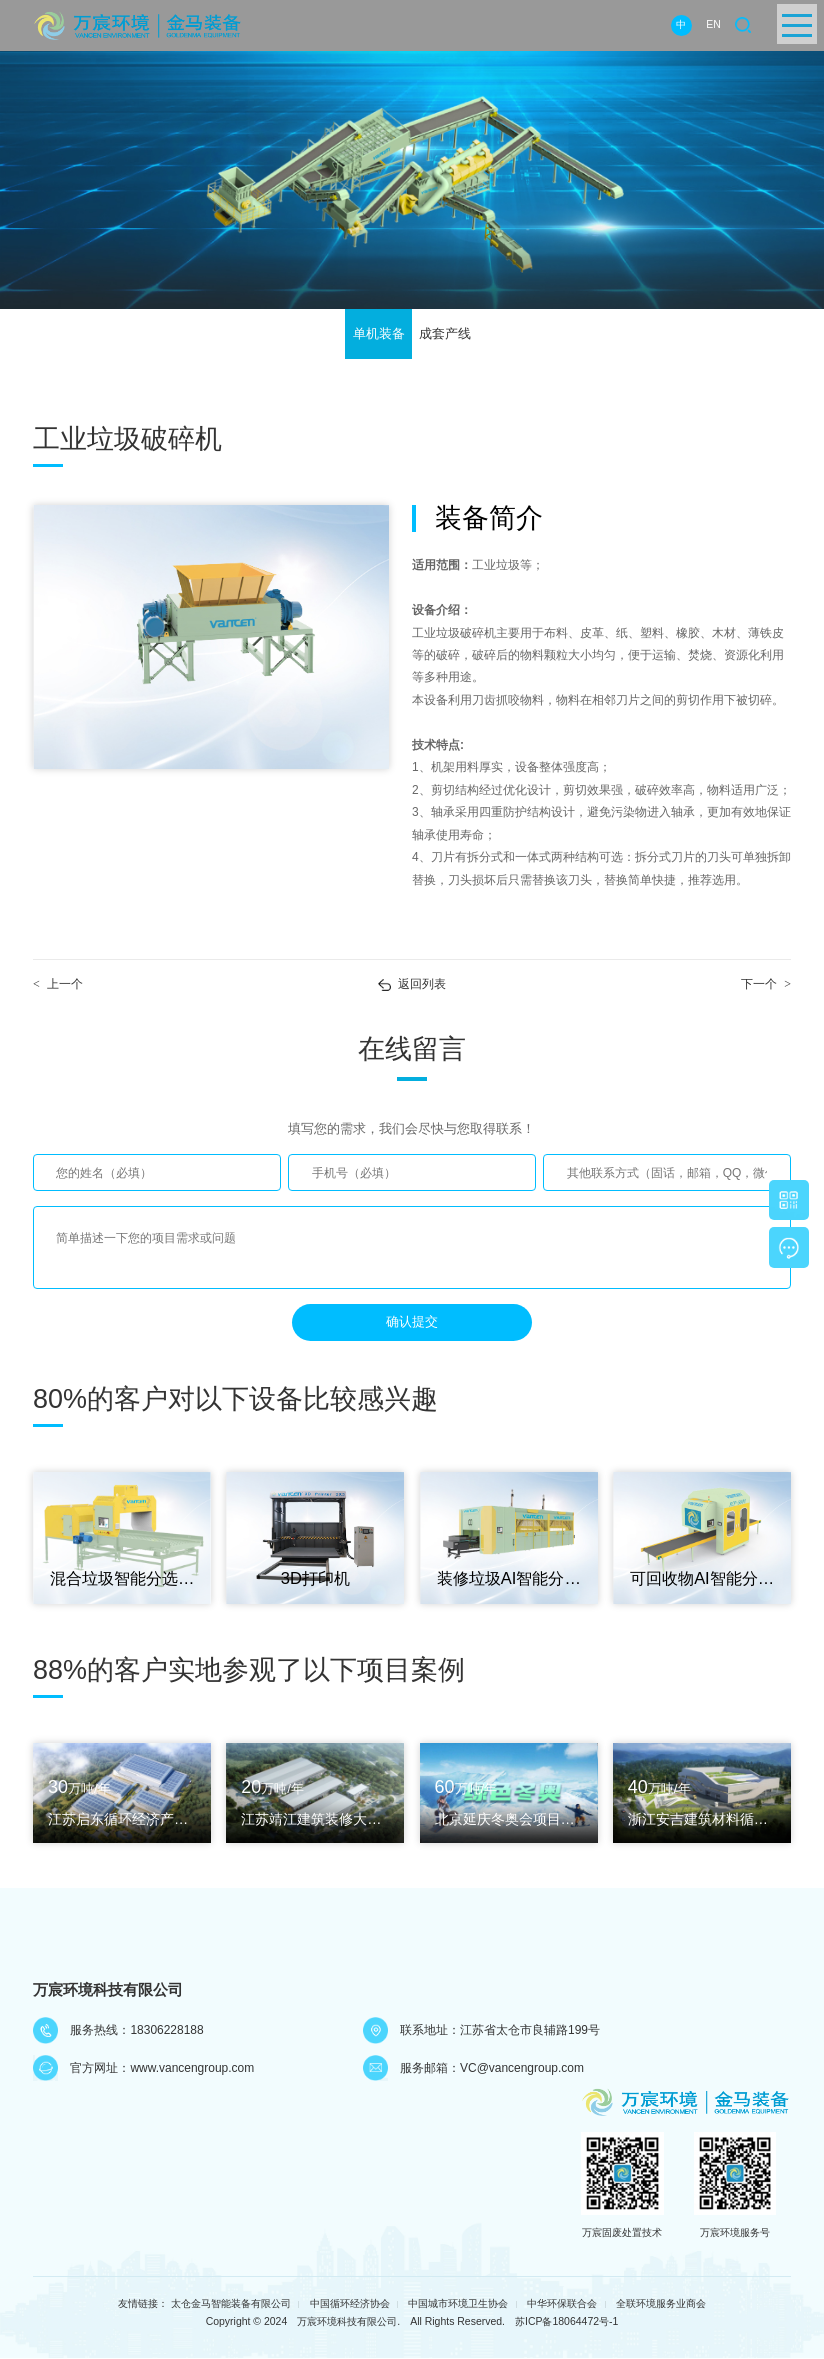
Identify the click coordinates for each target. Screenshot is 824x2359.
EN (713, 24)
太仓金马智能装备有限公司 (231, 2306)
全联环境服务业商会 (661, 2306)
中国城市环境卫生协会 (458, 2306)
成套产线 (445, 334)
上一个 (58, 986)
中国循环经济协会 (350, 2306)
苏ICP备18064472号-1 (566, 2323)
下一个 (766, 986)
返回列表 (422, 986)
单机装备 (379, 334)
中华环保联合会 (562, 2306)
